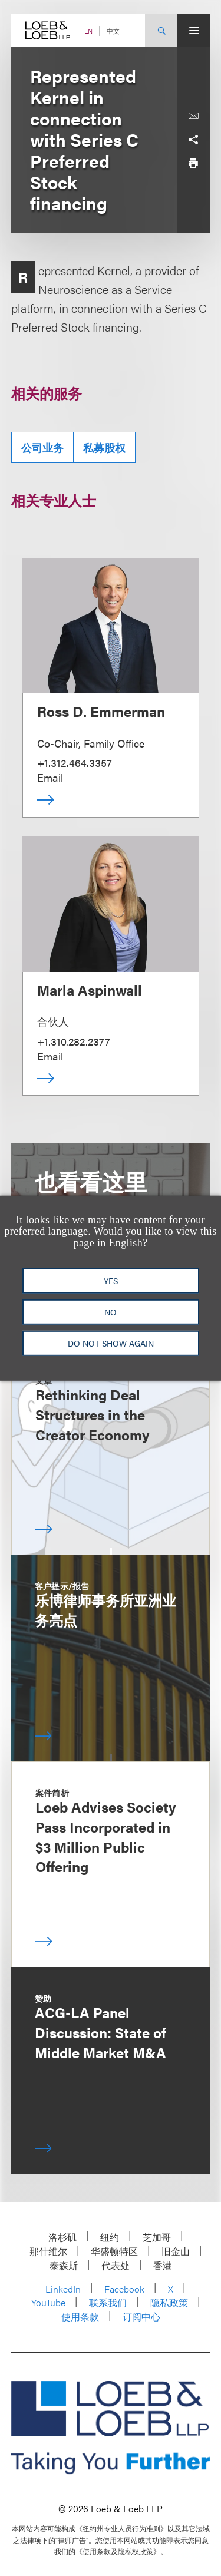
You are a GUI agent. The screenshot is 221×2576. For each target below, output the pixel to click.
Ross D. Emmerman (101, 711)
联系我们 (108, 2302)
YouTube (48, 2302)
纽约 (109, 2237)
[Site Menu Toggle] (193, 30)
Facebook (124, 2289)
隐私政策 (169, 2302)
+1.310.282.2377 (73, 1041)
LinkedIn (63, 2289)
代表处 (115, 2265)
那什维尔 (48, 2251)
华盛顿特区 (114, 2251)
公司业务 (42, 447)
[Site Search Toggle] (161, 30)
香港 (162, 2265)
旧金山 (175, 2251)
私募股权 (104, 447)
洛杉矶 (62, 2237)
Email (50, 777)
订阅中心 (141, 2316)
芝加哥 (157, 2237)
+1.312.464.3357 (74, 762)
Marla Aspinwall (89, 990)
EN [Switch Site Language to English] (88, 31)
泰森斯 (64, 2265)
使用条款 (80, 2316)
